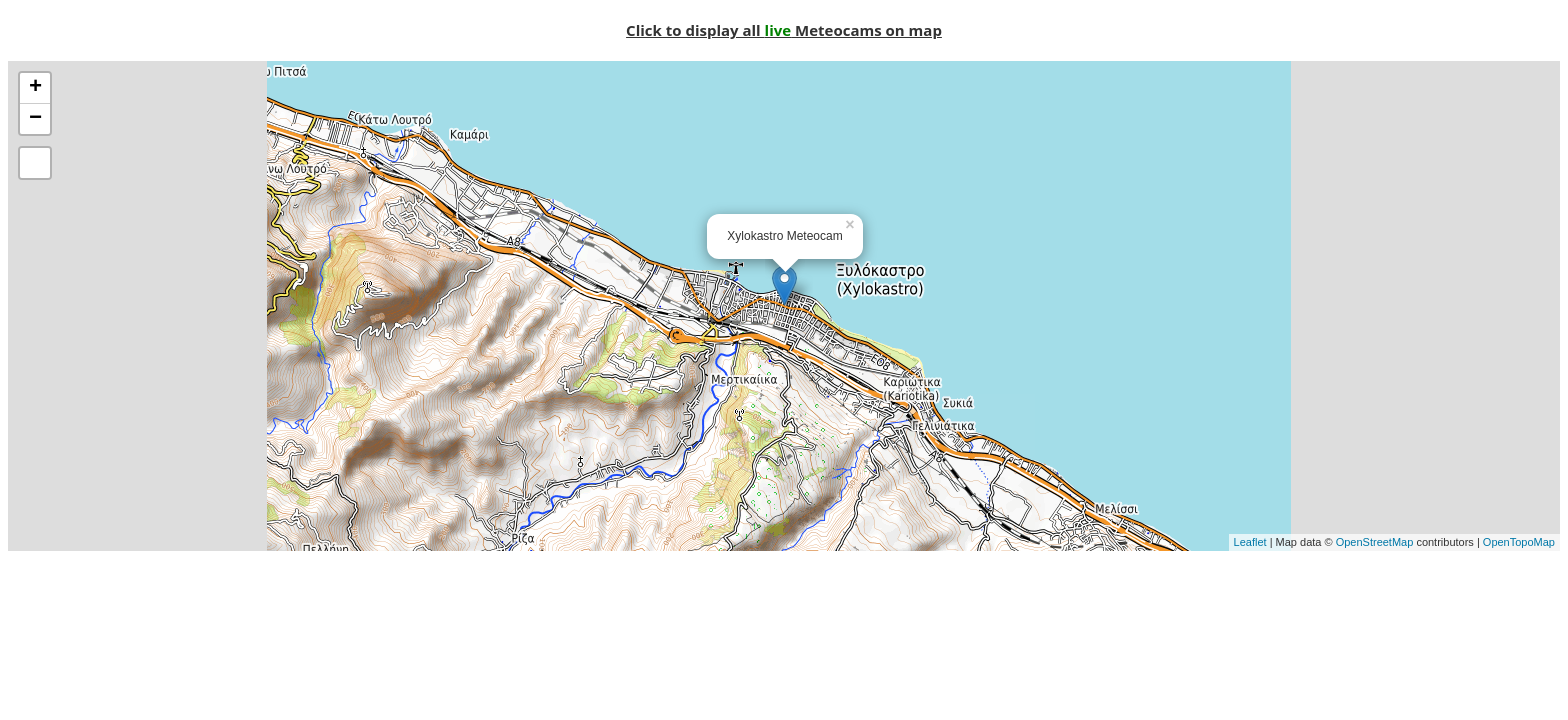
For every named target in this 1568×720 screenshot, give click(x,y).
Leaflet (1250, 542)
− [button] (35, 119)
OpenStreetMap (1375, 542)
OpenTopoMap (1519, 542)
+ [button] (35, 88)
